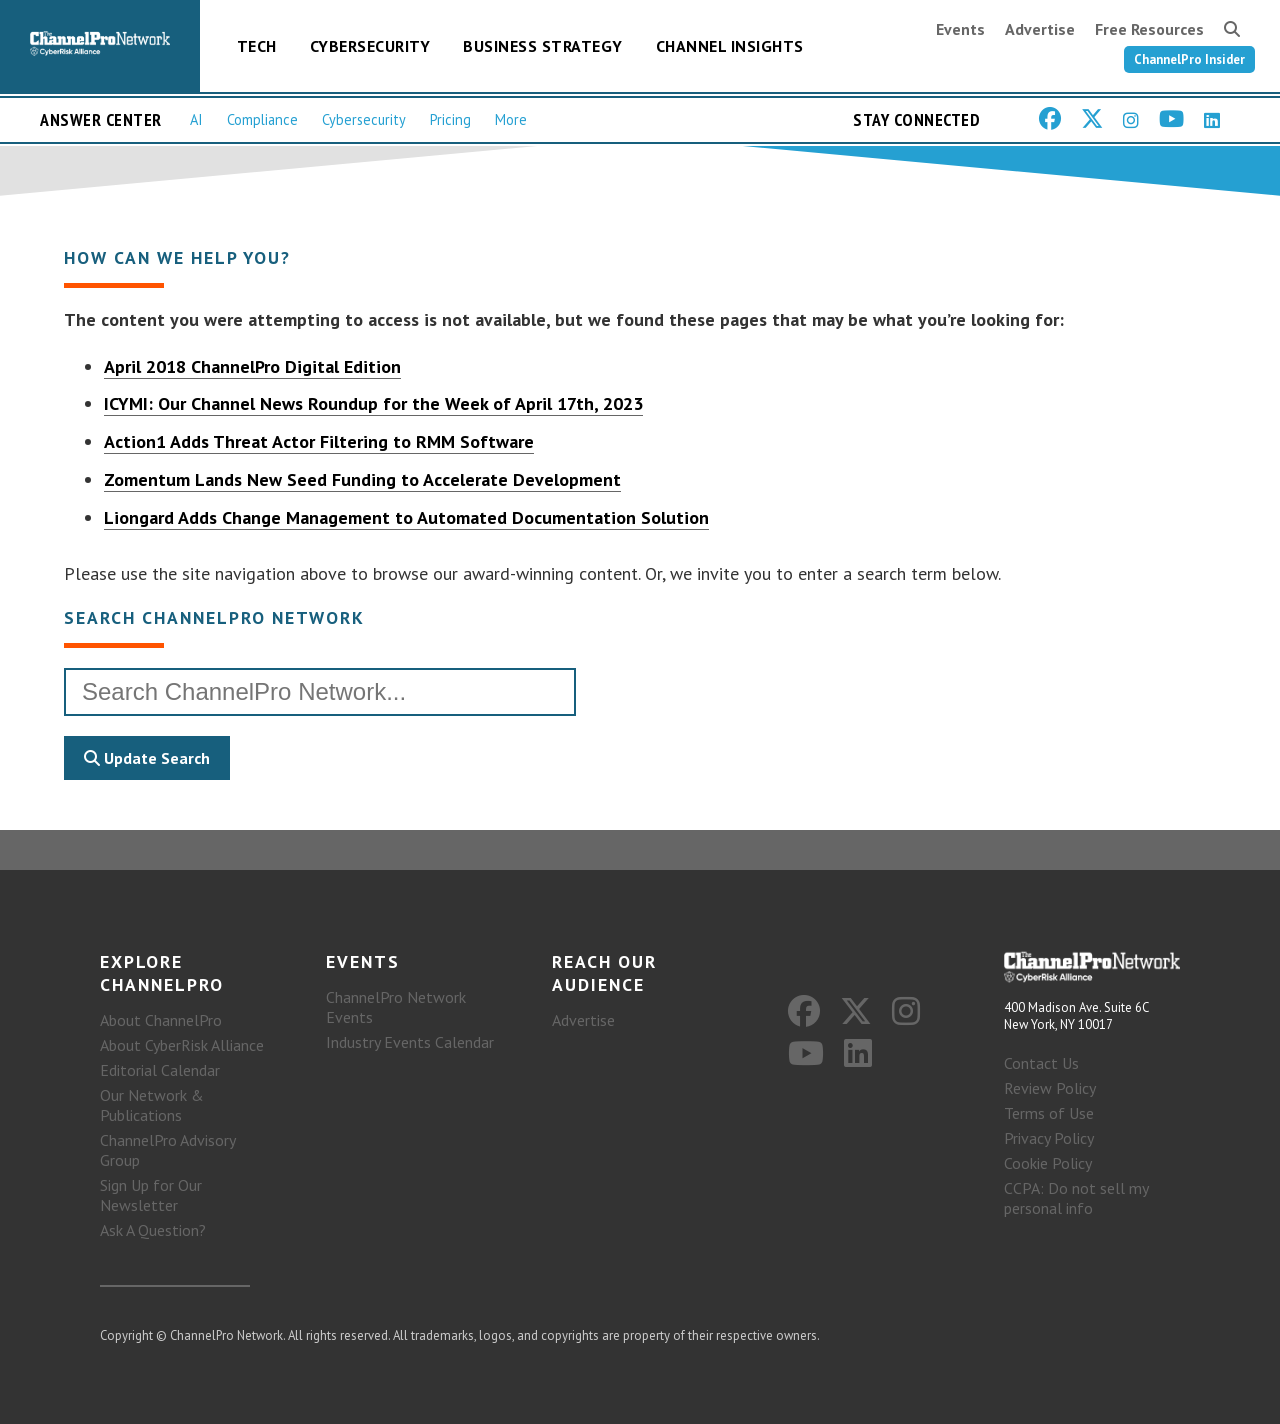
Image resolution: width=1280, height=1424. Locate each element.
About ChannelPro (161, 1020)
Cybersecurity (370, 46)
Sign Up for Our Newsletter (151, 1195)
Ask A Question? (153, 1230)
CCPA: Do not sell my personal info (1076, 1198)
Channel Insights (730, 46)
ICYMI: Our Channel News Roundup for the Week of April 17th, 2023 (373, 403)
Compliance (262, 119)
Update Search (147, 758)
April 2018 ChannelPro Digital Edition (252, 366)
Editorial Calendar (160, 1070)
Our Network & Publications (152, 1105)
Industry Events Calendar (410, 1042)
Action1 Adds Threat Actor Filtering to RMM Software (319, 441)
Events (960, 29)
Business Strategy (543, 46)
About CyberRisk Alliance (182, 1045)
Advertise (1040, 29)
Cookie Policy (1048, 1163)
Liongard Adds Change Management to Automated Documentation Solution (406, 517)
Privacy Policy (1049, 1138)
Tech (257, 46)
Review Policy (1050, 1088)
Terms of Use (1049, 1113)
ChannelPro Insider (1189, 59)
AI (196, 119)
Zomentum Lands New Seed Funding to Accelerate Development (362, 479)
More (511, 119)
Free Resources (1149, 29)
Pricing (450, 119)
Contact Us (1041, 1063)
